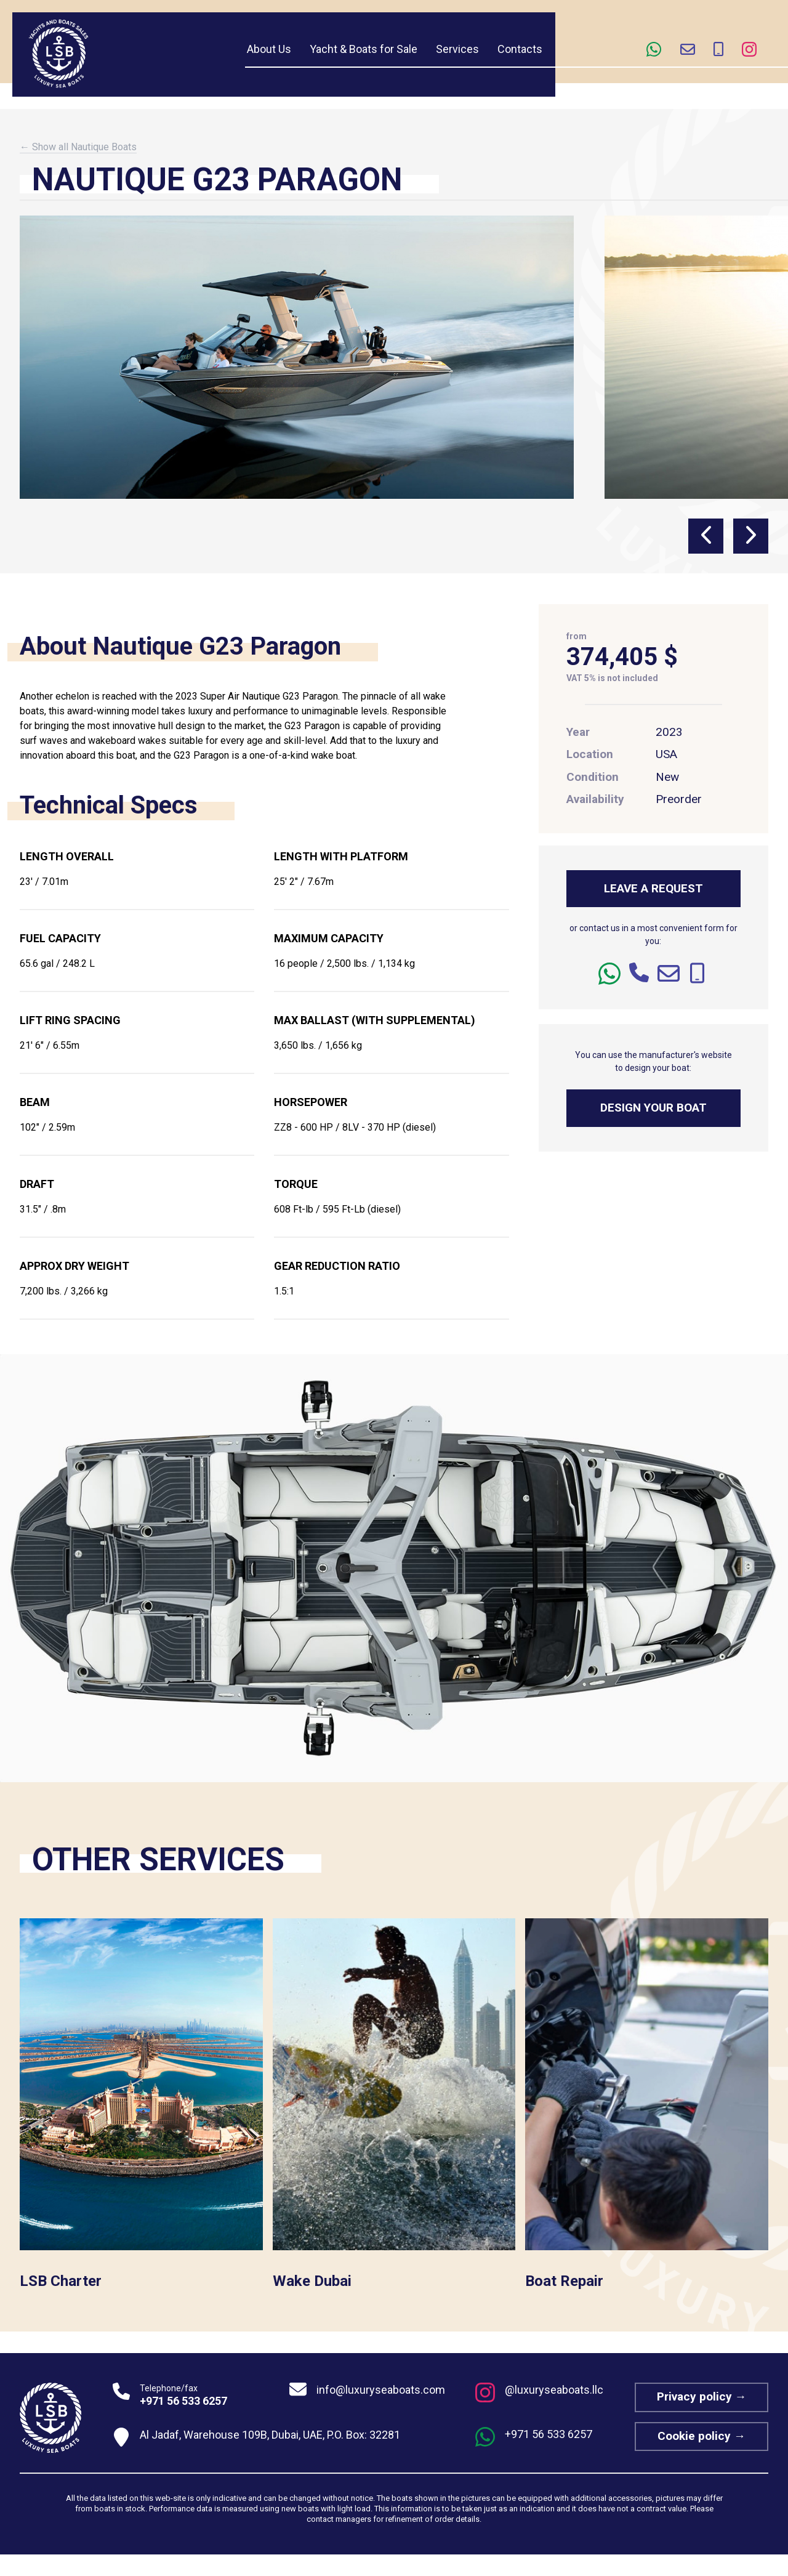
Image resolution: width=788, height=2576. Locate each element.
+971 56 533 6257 (183, 2400)
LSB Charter (61, 2281)
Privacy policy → (702, 2396)
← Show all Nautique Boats (78, 147)
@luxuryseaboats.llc (554, 2389)
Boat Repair (564, 2281)
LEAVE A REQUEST (653, 888)
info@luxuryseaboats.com (380, 2389)
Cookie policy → (701, 2436)
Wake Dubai (312, 2281)
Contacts (519, 48)
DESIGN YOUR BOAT (653, 1107)
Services (457, 48)
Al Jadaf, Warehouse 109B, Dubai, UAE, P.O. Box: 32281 (270, 2434)
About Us (269, 48)
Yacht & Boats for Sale (363, 48)
